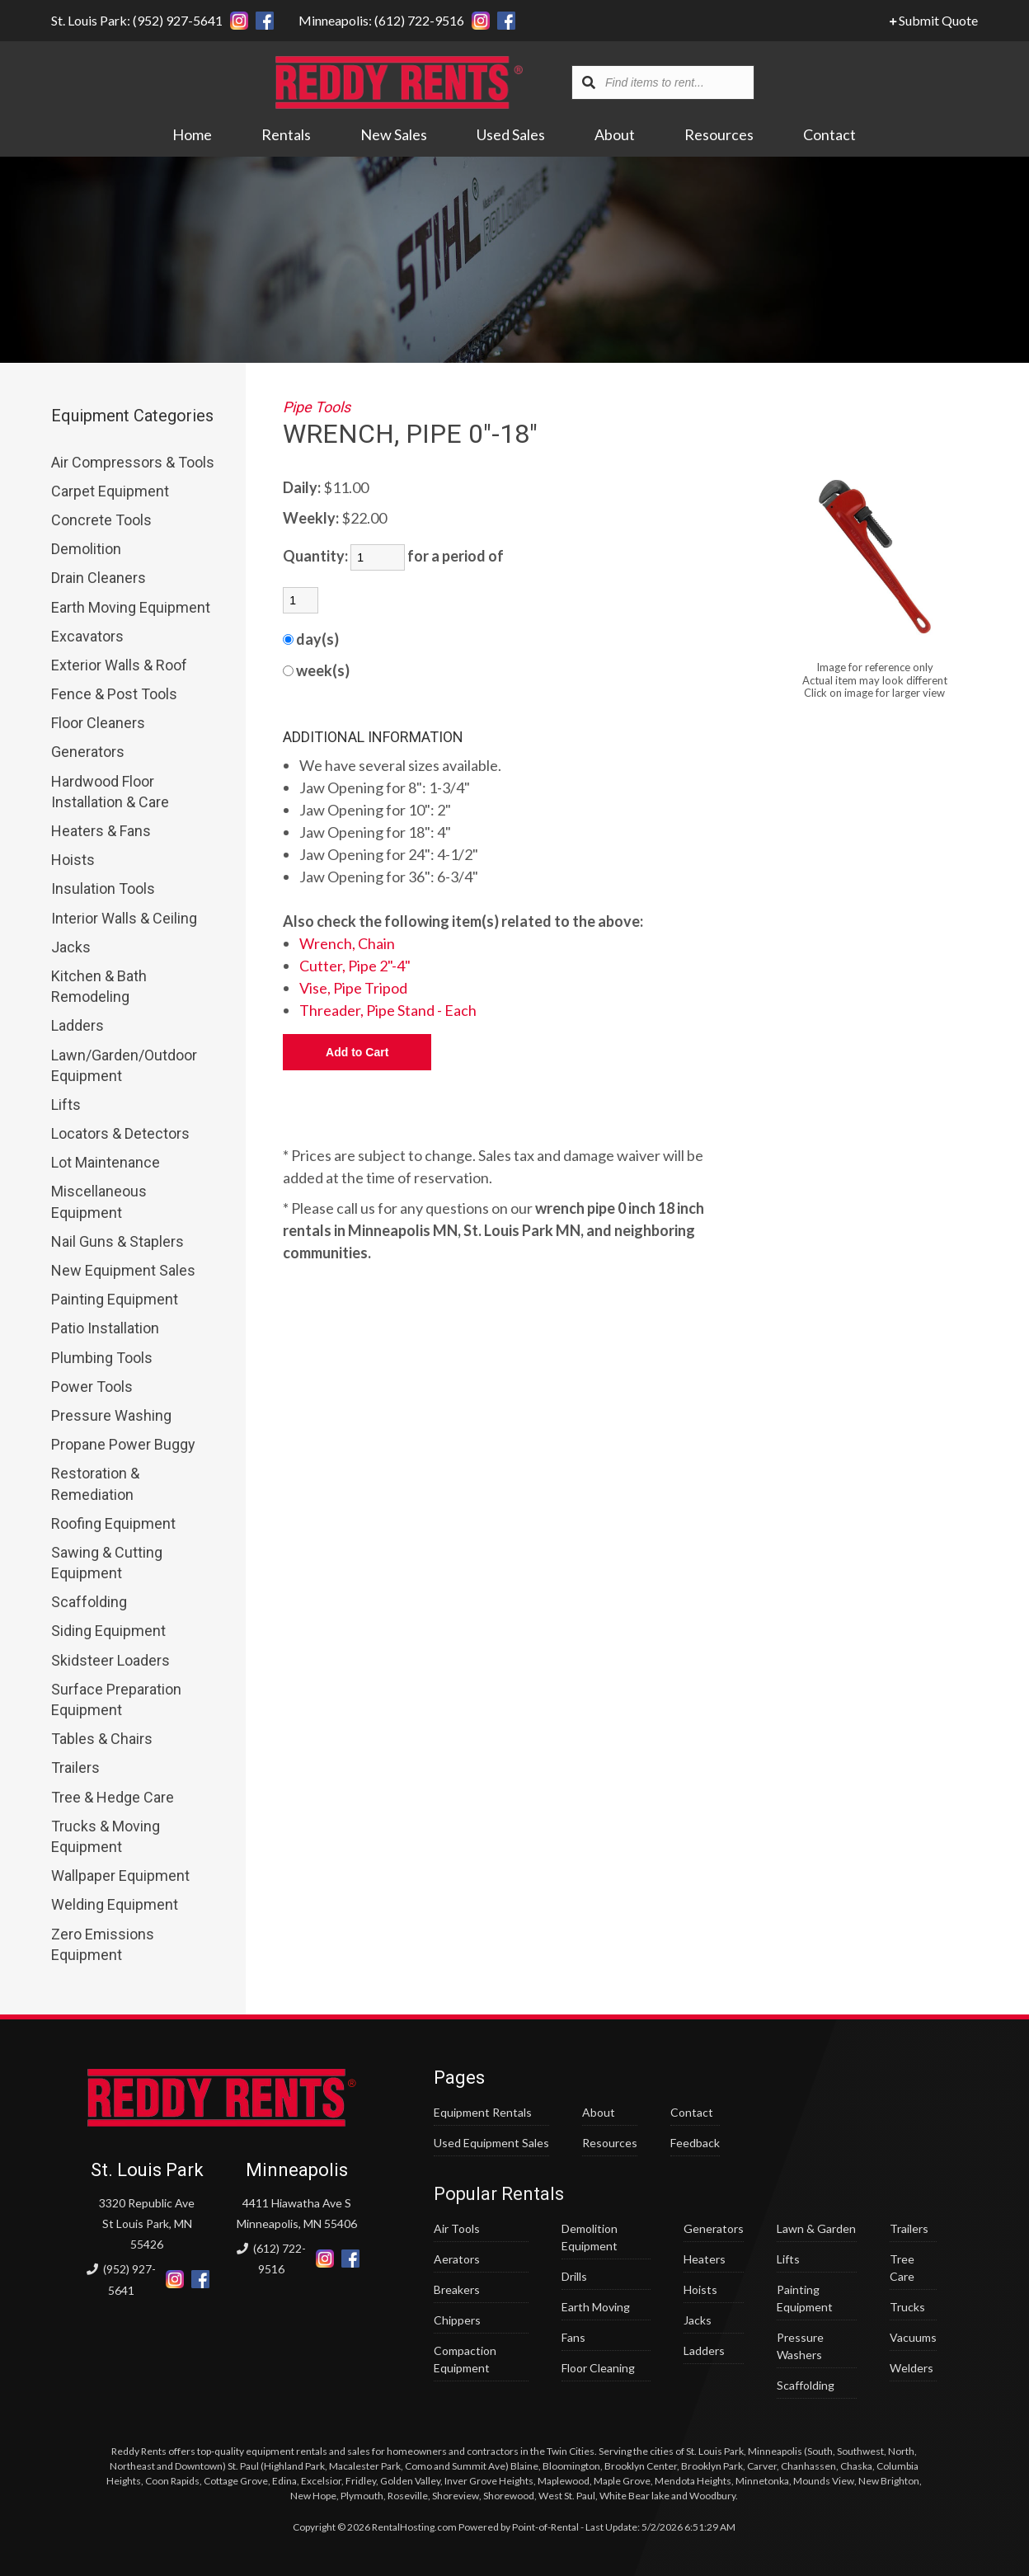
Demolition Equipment (589, 2237)
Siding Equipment (108, 1630)
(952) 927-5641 (121, 2279)
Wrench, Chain (347, 943)
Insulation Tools (103, 888)
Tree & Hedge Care (112, 1797)
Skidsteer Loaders (110, 1660)
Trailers (75, 1767)
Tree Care (902, 2267)
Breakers (457, 2289)
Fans (573, 2337)
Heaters (705, 2259)
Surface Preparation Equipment (116, 1699)
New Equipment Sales (123, 1270)
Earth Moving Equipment (130, 607)
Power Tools (92, 1386)
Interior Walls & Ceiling (124, 918)
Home (193, 134)
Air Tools (457, 2228)
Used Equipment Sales (491, 2143)
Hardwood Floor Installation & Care (110, 792)
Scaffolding (89, 1601)
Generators (88, 751)
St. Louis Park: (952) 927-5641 (137, 20)
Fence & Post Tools (114, 694)
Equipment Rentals (483, 2112)
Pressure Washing (111, 1415)
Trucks (907, 2307)
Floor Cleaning (598, 2368)
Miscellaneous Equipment (99, 1201)
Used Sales (511, 134)
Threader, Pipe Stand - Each (388, 1010)
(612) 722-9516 (271, 2258)
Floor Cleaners (98, 722)
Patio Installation (105, 1328)
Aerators (457, 2259)
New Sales (394, 134)
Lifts (66, 1104)
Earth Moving (595, 2307)
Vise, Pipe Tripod (353, 988)
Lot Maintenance (105, 1162)
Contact (830, 134)
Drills (574, 2276)
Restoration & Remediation (95, 1483)
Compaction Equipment (465, 2359)
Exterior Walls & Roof (119, 665)
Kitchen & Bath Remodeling (99, 986)
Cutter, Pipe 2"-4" (355, 966)
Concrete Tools (101, 520)
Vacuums (913, 2337)
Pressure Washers (800, 2346)
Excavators (87, 636)
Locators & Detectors (120, 1133)
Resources (719, 134)
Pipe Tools (316, 407)
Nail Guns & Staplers (117, 1241)
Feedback (695, 2143)
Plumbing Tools (102, 1357)
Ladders (77, 1025)
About (615, 134)
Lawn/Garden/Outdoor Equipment (124, 1065)
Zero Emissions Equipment (102, 1944)
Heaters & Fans (101, 830)
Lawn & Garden (816, 2228)
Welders (911, 2368)
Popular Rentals (499, 2193)
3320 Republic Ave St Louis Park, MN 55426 (147, 2223)
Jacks (71, 947)
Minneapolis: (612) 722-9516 (381, 20)
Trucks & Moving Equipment (105, 1836)
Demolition (86, 548)
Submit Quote (934, 20)
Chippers (457, 2320)
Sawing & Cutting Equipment (106, 1563)
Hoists (73, 859)
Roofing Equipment (113, 1523)
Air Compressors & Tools (132, 462)
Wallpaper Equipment (120, 1875)
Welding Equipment (114, 1904)
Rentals (287, 134)
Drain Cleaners (98, 577)
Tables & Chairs (102, 1738)
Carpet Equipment (110, 491)
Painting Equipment (114, 1299)
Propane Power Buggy (123, 1444)
